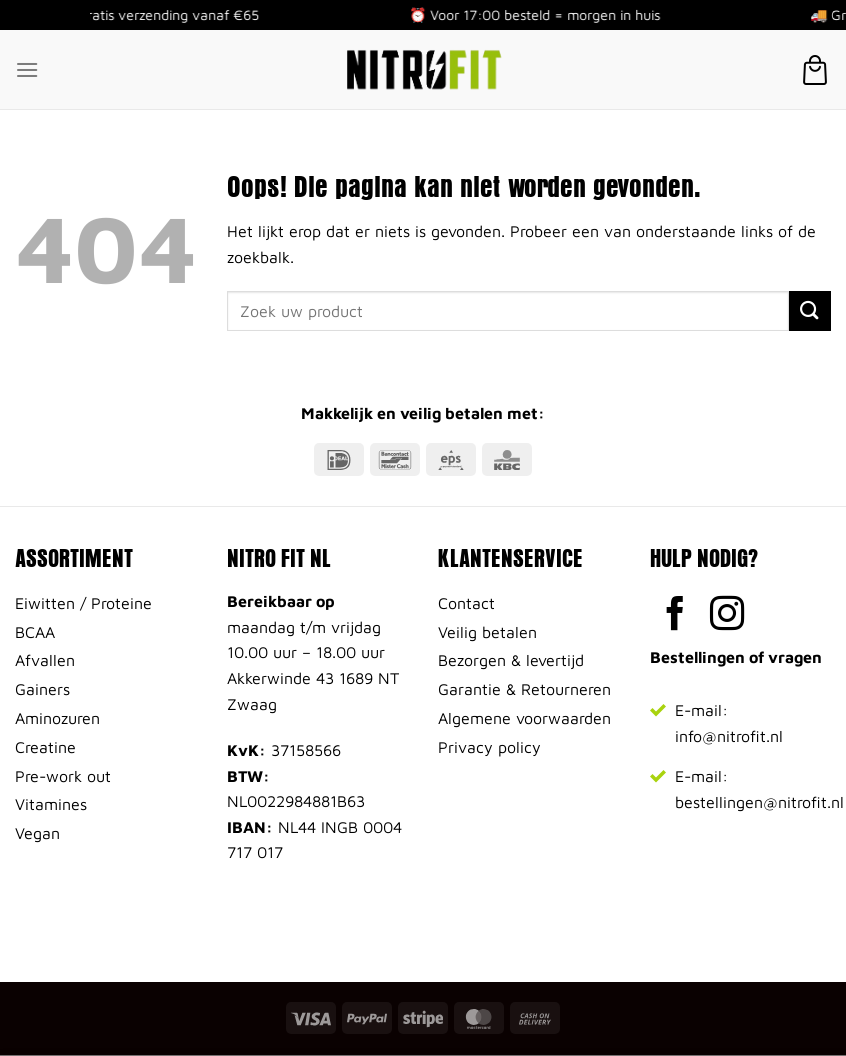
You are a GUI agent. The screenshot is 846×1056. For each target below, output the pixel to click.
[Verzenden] (810, 310)
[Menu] (27, 69)
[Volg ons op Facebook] (675, 616)
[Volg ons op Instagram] (727, 616)
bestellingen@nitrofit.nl (759, 802)
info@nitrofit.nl (729, 736)
